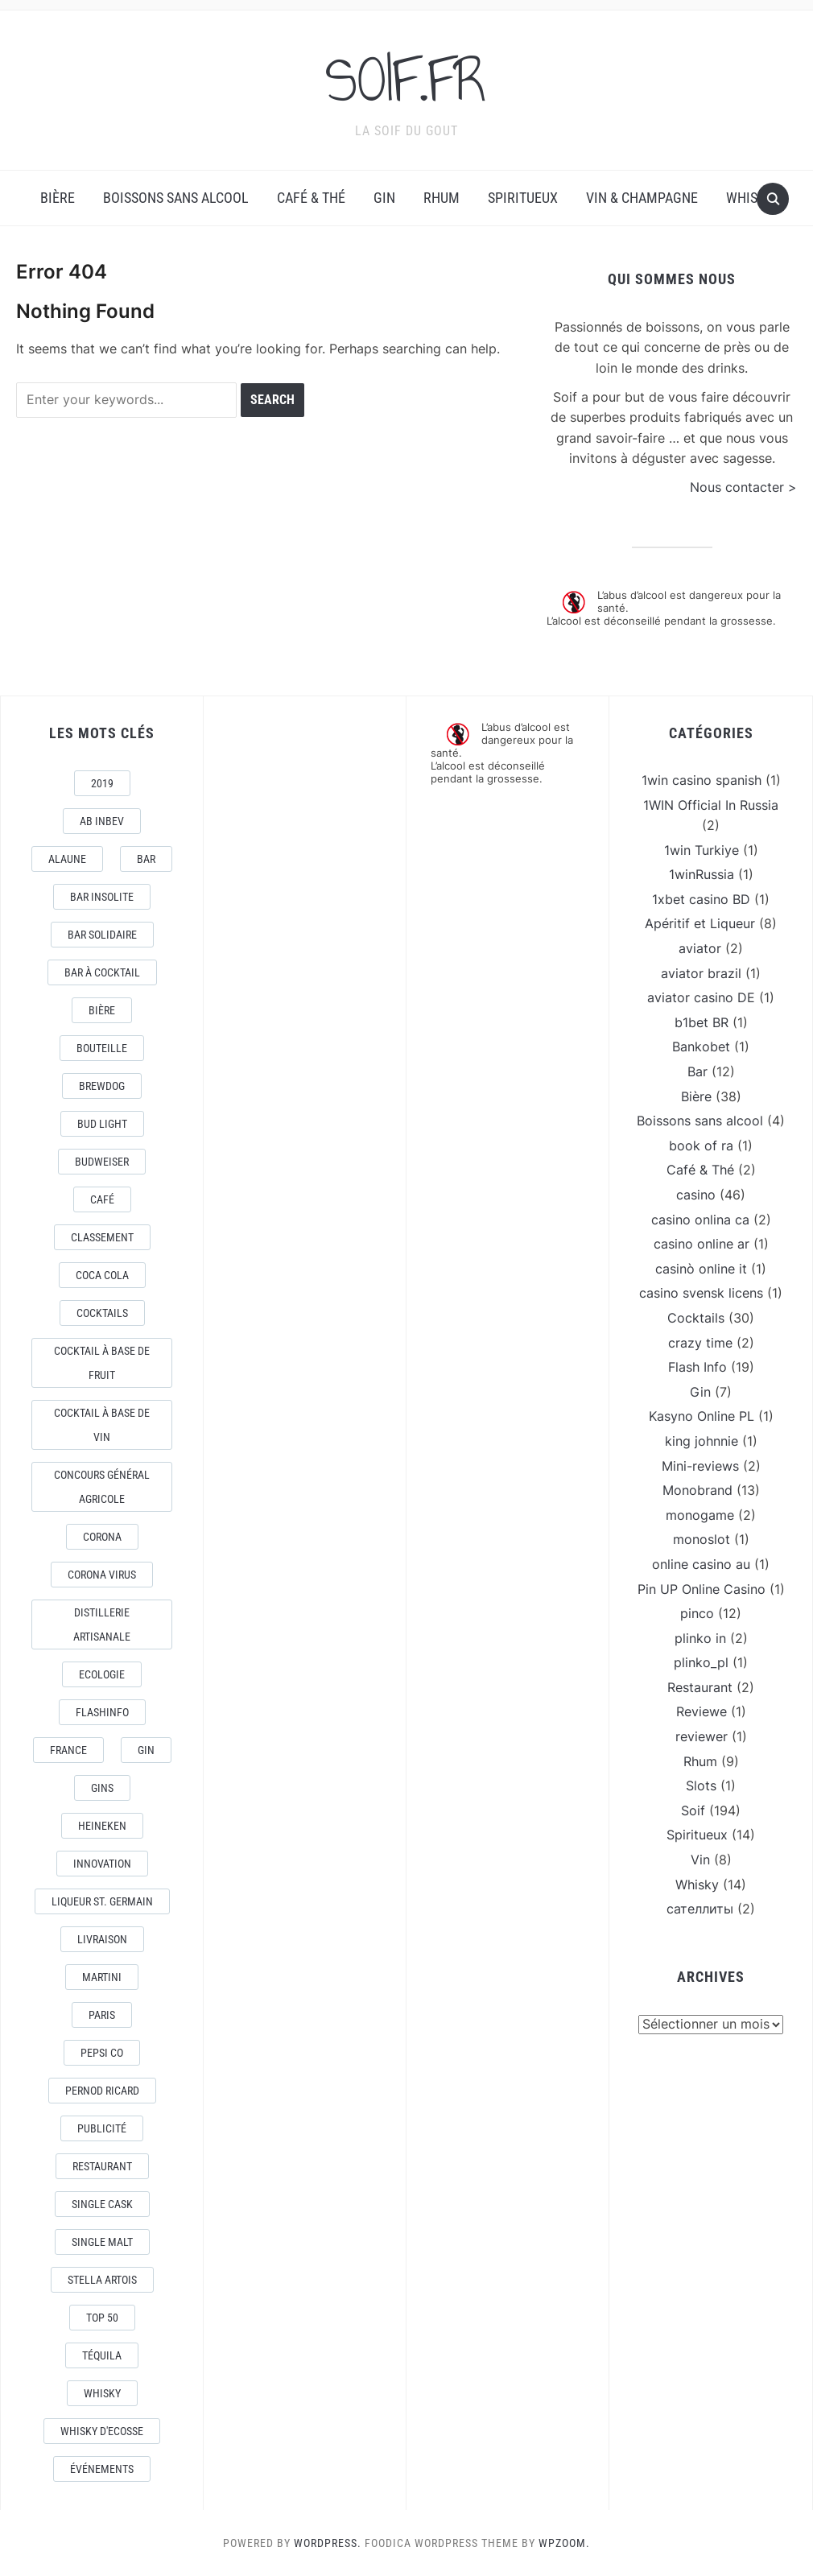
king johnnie (701, 1441)
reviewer (701, 1736)
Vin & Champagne (642, 197)
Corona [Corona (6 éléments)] (102, 1536)
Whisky (749, 197)
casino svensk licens (701, 1293)
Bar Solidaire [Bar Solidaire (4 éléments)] (102, 934)
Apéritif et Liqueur (700, 923)
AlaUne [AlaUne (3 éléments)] (67, 858)
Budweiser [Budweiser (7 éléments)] (102, 1161)
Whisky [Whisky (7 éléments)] (102, 2393)
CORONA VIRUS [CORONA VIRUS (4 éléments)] (102, 1574)
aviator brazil (701, 973)
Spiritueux (523, 197)
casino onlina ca (700, 1220)
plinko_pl (701, 1662)
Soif (693, 1810)
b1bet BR (701, 1022)
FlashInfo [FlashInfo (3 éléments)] (102, 1712)
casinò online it (701, 1269)
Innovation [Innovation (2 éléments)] (102, 1863)
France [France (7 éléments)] (68, 1750)
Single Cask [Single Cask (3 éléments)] (102, 2204)
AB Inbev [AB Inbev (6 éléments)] (102, 821)
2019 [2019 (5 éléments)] (102, 783)
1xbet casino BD (701, 899)
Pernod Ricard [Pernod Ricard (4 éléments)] (102, 2090)
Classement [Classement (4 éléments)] (102, 1237)
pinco (697, 1613)
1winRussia (701, 874)
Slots (701, 1785)
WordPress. (327, 2543)
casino (696, 1195)
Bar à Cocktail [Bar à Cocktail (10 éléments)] (102, 972)
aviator (700, 948)
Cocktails (695, 1318)
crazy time (700, 1343)
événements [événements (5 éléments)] (102, 2468)
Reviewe (701, 1711)
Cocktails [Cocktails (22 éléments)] (102, 1313)
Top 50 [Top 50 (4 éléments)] (102, 2317)
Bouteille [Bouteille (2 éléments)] (101, 1048)
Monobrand (697, 1490)
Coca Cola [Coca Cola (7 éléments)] (102, 1275)
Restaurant (700, 1687)
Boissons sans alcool (176, 197)
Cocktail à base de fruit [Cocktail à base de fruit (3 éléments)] (102, 1362)
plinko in (700, 1638)
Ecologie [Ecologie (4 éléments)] (102, 1674)
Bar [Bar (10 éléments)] (146, 858)
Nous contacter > (743, 487)
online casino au (701, 1564)
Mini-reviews (700, 1466)
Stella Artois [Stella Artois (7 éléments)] (102, 2279)
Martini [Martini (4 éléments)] (102, 1977)
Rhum (441, 197)
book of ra (701, 1145)
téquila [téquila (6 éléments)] (102, 2355)
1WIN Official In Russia (710, 805)
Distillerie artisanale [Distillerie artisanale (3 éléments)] (101, 1624)
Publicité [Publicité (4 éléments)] (101, 2128)
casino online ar (701, 1244)
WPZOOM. (564, 2543)
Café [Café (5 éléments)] (102, 1199)
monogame (700, 1515)
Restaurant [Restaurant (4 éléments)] (102, 2166)
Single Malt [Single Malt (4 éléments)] (102, 2241)
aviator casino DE (701, 997)
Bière (57, 197)
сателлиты (699, 1909)
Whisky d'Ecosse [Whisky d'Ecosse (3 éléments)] (101, 2431)
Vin (700, 1860)
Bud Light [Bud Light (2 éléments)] (102, 1123)
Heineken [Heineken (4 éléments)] (102, 1825)
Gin (384, 197)
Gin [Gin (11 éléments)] (146, 1750)
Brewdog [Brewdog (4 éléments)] (102, 1086)
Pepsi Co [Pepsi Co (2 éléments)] (101, 2052)
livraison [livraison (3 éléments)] (102, 1939)
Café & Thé (311, 197)
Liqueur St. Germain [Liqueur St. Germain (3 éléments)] (102, 1901)
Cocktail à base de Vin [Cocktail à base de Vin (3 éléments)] (102, 1424)
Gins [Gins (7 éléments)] (102, 1787)
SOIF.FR (406, 80)
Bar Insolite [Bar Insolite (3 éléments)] (102, 896)
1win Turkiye (701, 850)
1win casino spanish (701, 780)
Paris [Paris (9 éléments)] (102, 2014)
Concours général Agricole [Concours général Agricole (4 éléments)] (102, 1486)
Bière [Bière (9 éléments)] (102, 1010)
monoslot (701, 1539)
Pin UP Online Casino (702, 1589)
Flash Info (697, 1367)
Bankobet (701, 1046)
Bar (697, 1071)
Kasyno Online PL (701, 1416)
